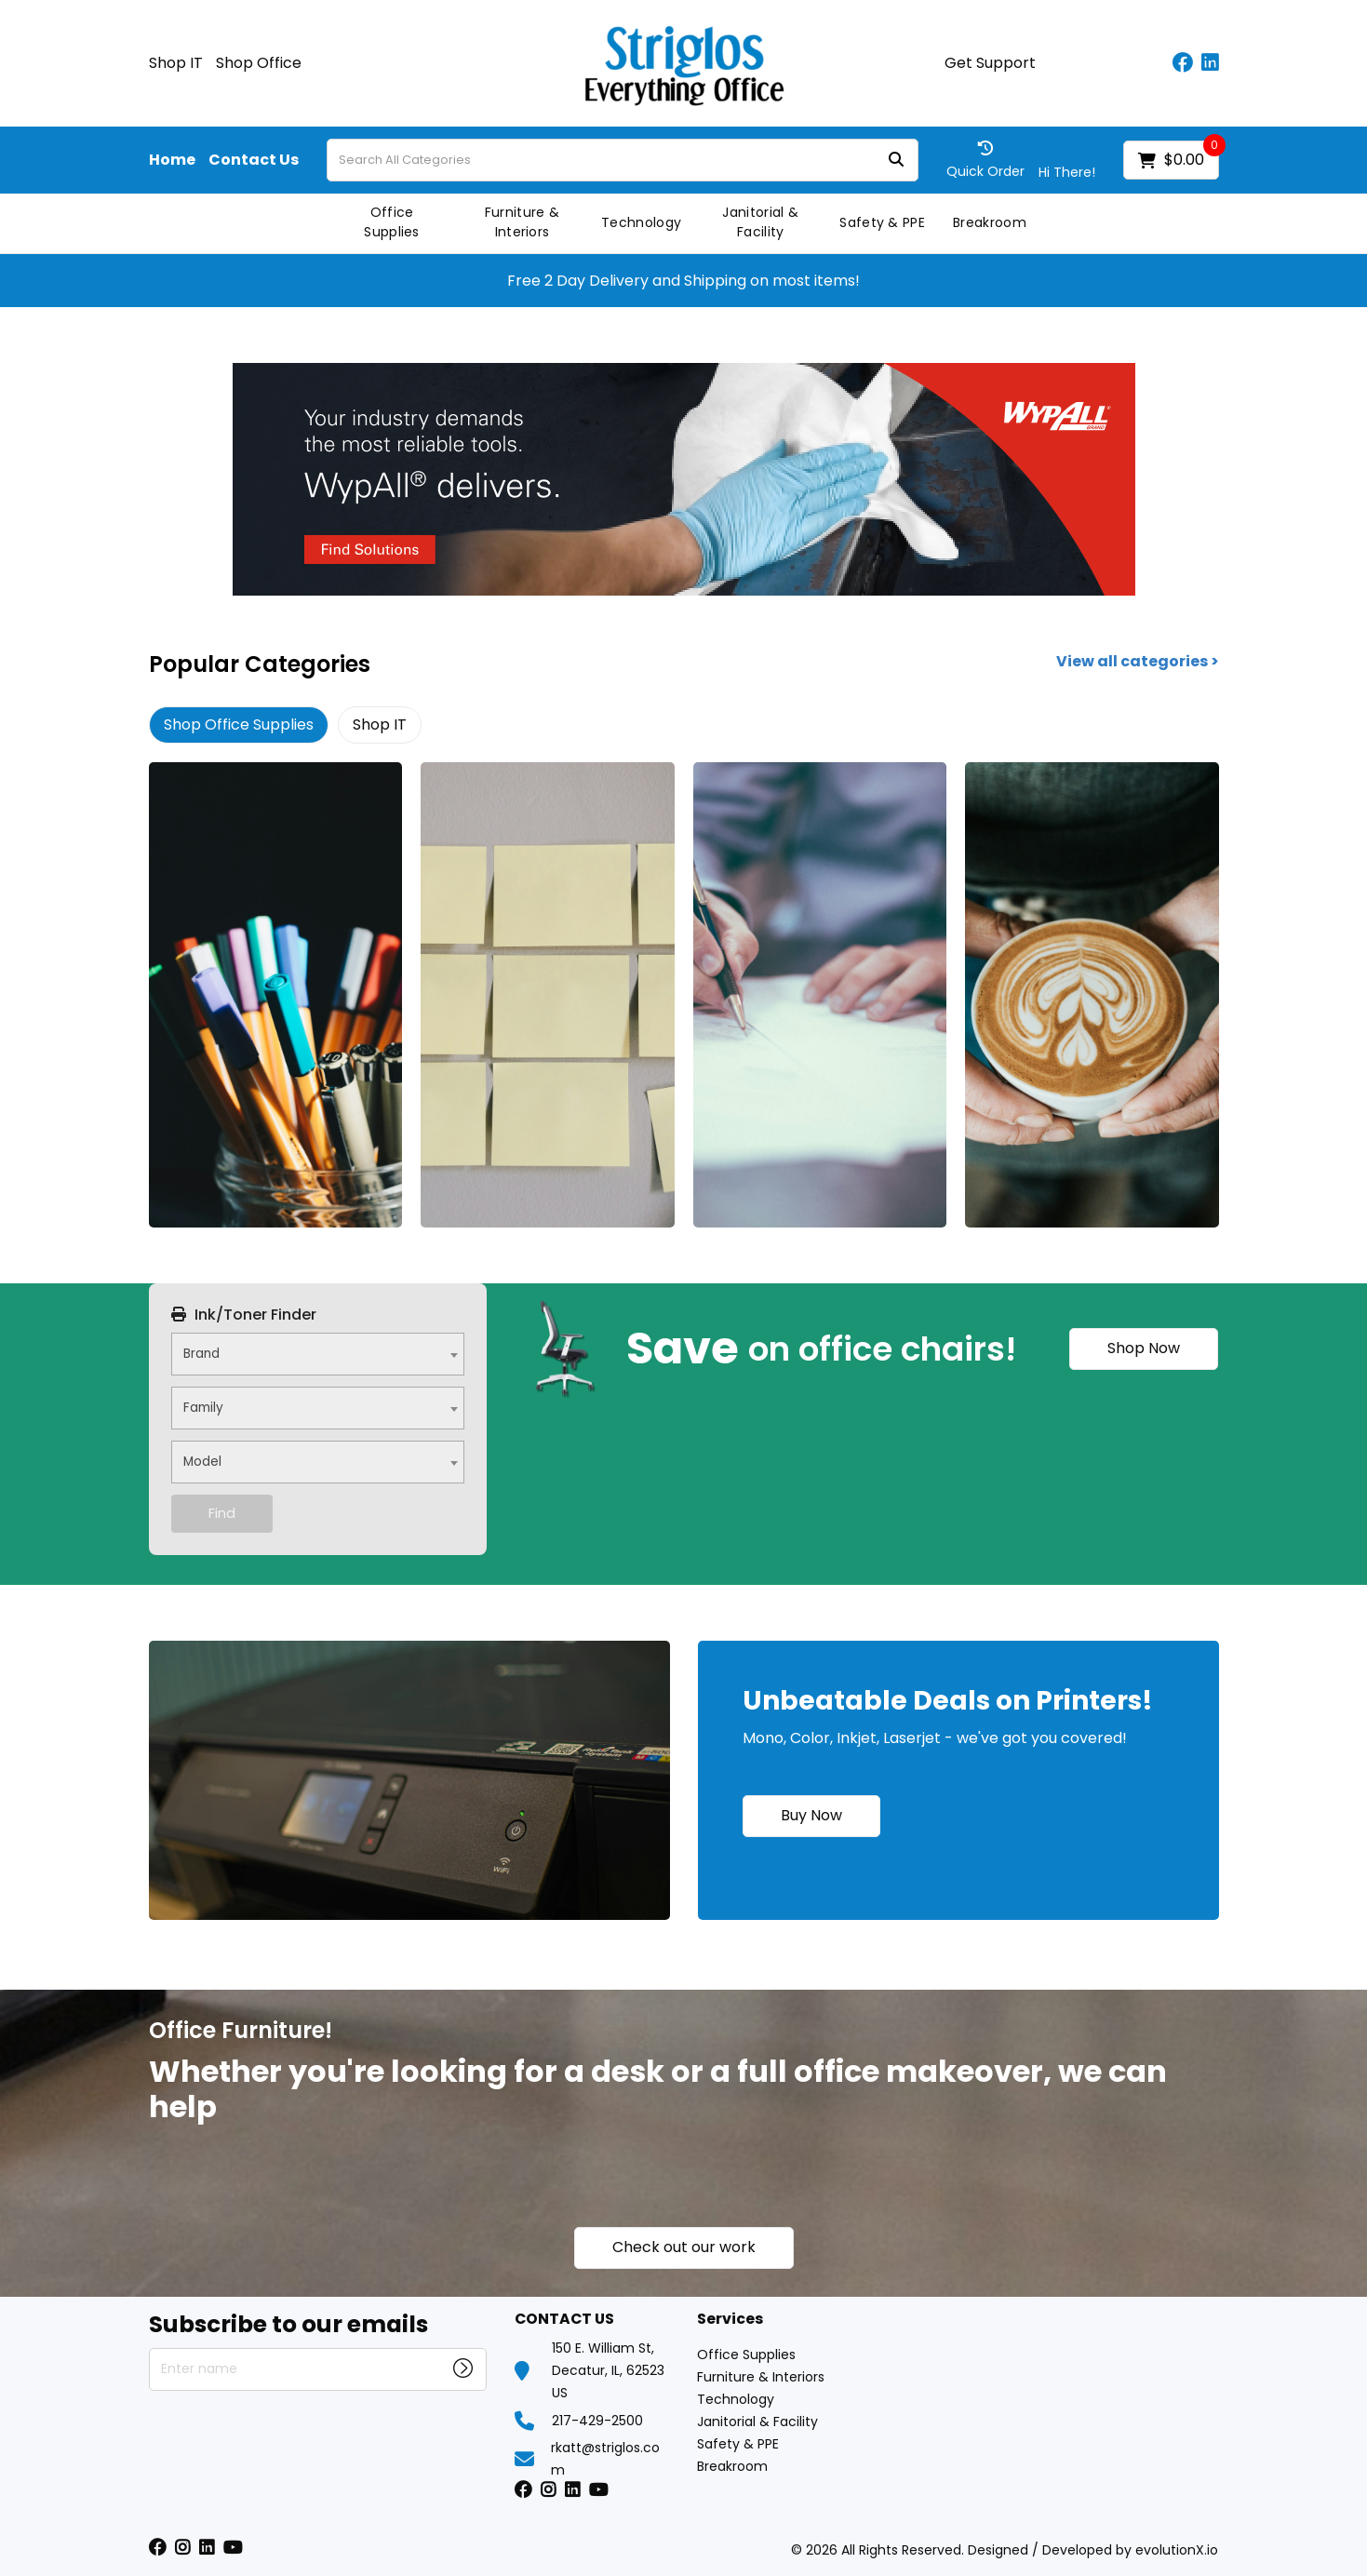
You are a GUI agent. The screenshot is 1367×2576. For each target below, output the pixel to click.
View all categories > (1137, 661)
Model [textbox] (202, 1461)
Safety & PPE (882, 222)
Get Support (990, 63)
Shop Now (1143, 1348)
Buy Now (811, 1815)
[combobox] (317, 1354)
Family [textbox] (203, 1407)
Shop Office (259, 63)
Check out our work (684, 2247)
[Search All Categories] (622, 160)
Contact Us (253, 160)
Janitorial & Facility (760, 222)
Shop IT (176, 63)
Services (730, 2319)
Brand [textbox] (201, 1353)
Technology (641, 222)
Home (172, 160)
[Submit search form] (896, 160)
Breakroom (989, 222)
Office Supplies (392, 222)
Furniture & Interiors (522, 222)
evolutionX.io (1176, 2550)
